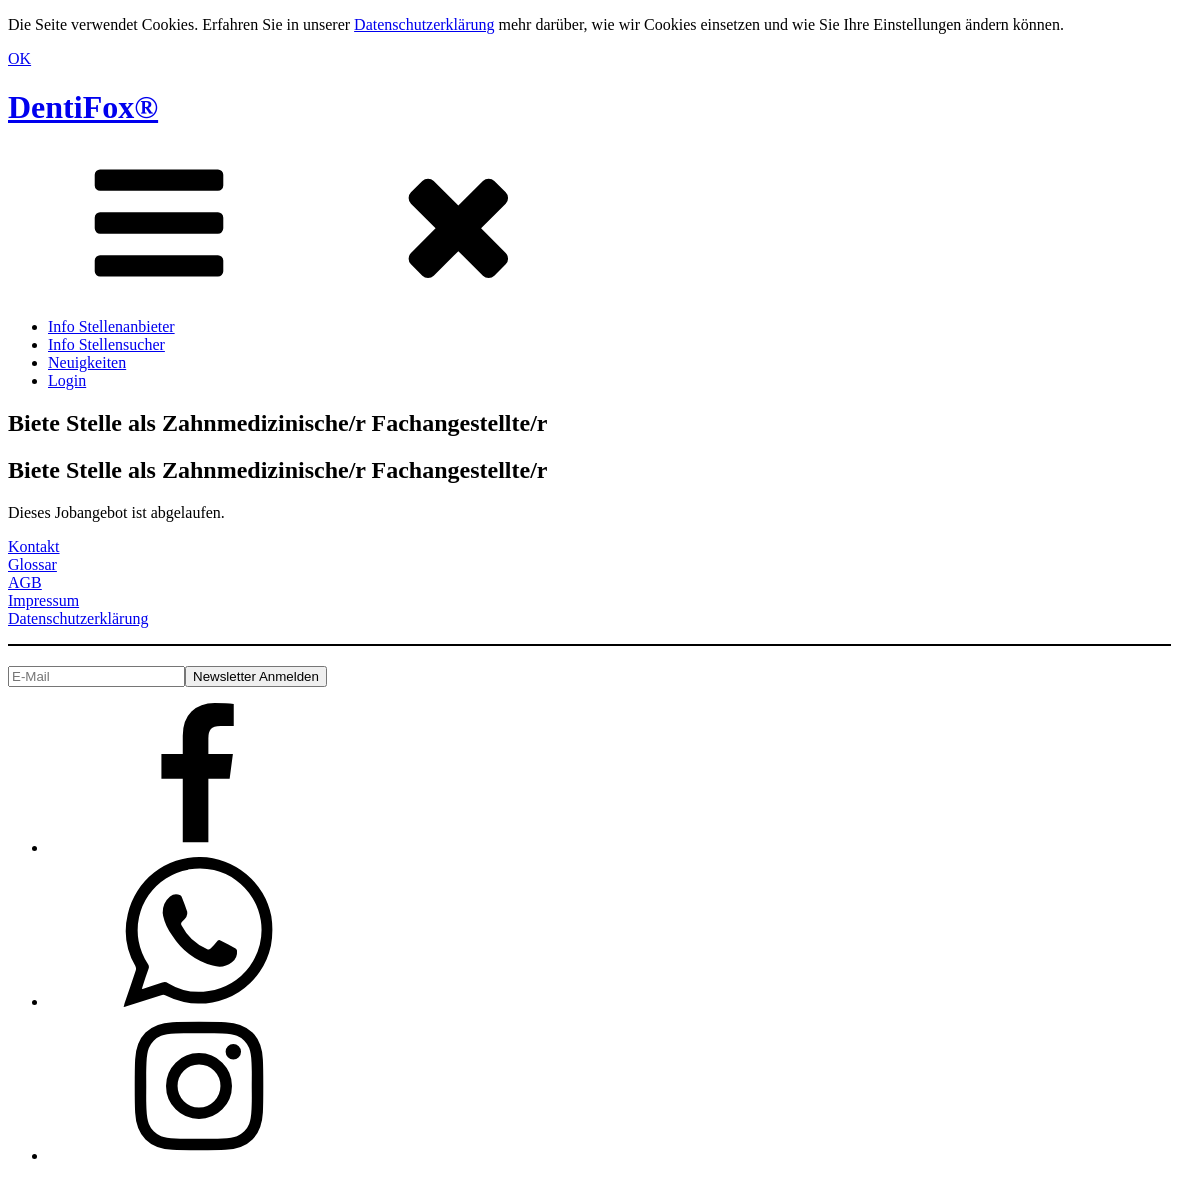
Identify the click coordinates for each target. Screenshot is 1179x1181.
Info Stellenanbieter (111, 326)
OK (19, 58)
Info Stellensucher (106, 344)
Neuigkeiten (87, 362)
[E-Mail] (96, 676)
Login (67, 380)
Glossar (32, 564)
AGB (25, 582)
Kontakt (34, 546)
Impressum (43, 600)
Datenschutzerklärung (424, 24)
